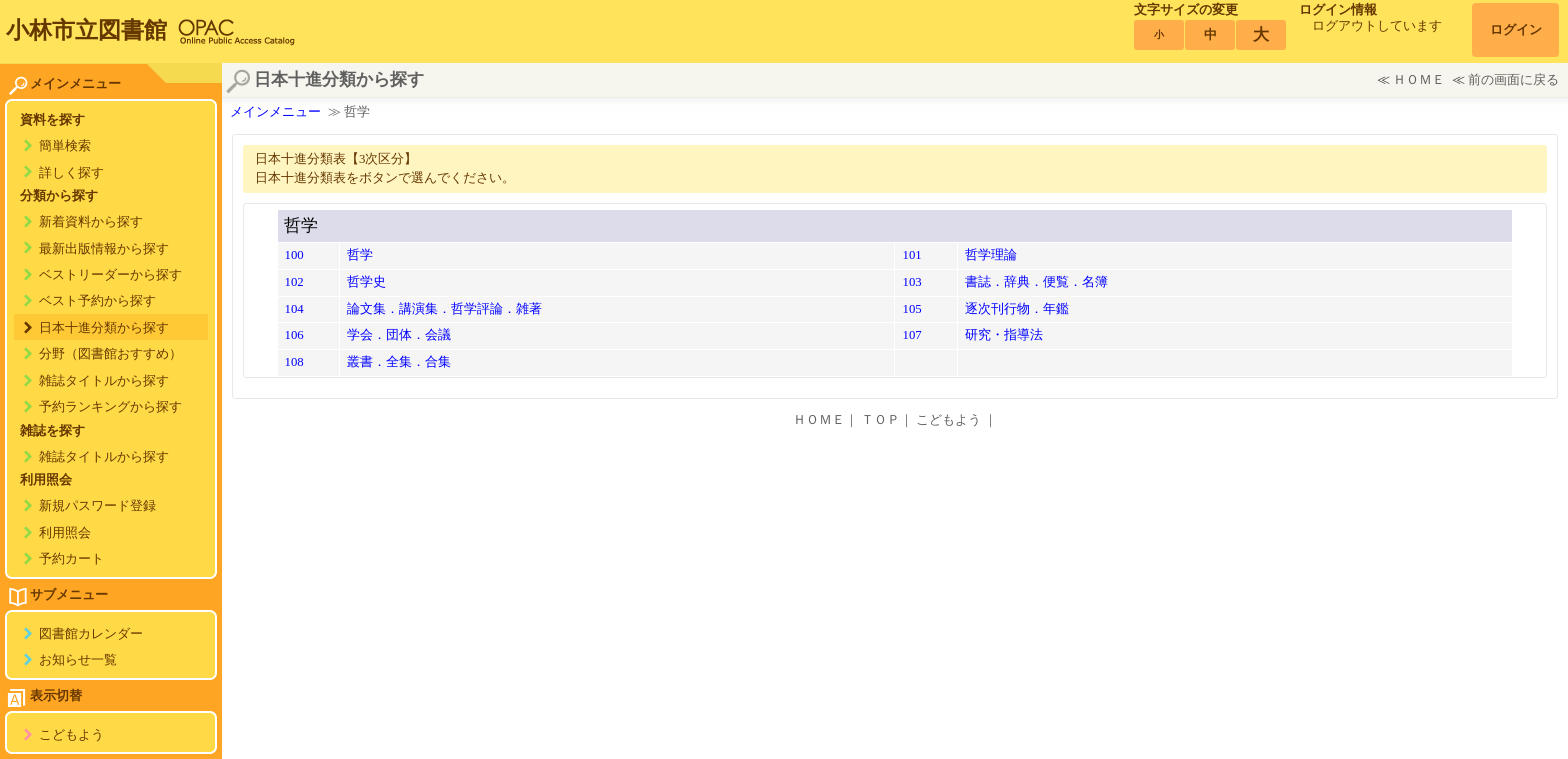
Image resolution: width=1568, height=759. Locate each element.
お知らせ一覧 (78, 660)
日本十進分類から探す (104, 328)
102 (294, 282)
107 (911, 335)
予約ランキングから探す (110, 407)
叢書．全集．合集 (399, 362)
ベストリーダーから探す (110, 275)
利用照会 (65, 533)
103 (911, 282)
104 (294, 309)
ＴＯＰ (880, 420)
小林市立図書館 (86, 30)
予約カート (71, 559)
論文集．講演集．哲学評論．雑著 (444, 309)
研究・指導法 (1004, 335)
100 (294, 255)
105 (911, 309)
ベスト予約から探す (97, 301)
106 (294, 335)
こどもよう (71, 735)
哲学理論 (991, 255)
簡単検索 (65, 146)
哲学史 (366, 282)
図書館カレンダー (91, 634)
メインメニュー (275, 112)
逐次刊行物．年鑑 (1017, 309)
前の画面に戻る (1513, 80)
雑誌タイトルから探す (104, 381)
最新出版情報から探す (104, 249)
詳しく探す (71, 173)
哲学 (360, 255)
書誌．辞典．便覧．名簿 (1036, 282)
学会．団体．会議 (399, 335)
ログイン (1516, 30)
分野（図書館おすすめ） (110, 354)
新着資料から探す (91, 222)
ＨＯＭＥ (1419, 80)
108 (294, 362)
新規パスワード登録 (97, 506)
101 (911, 255)
